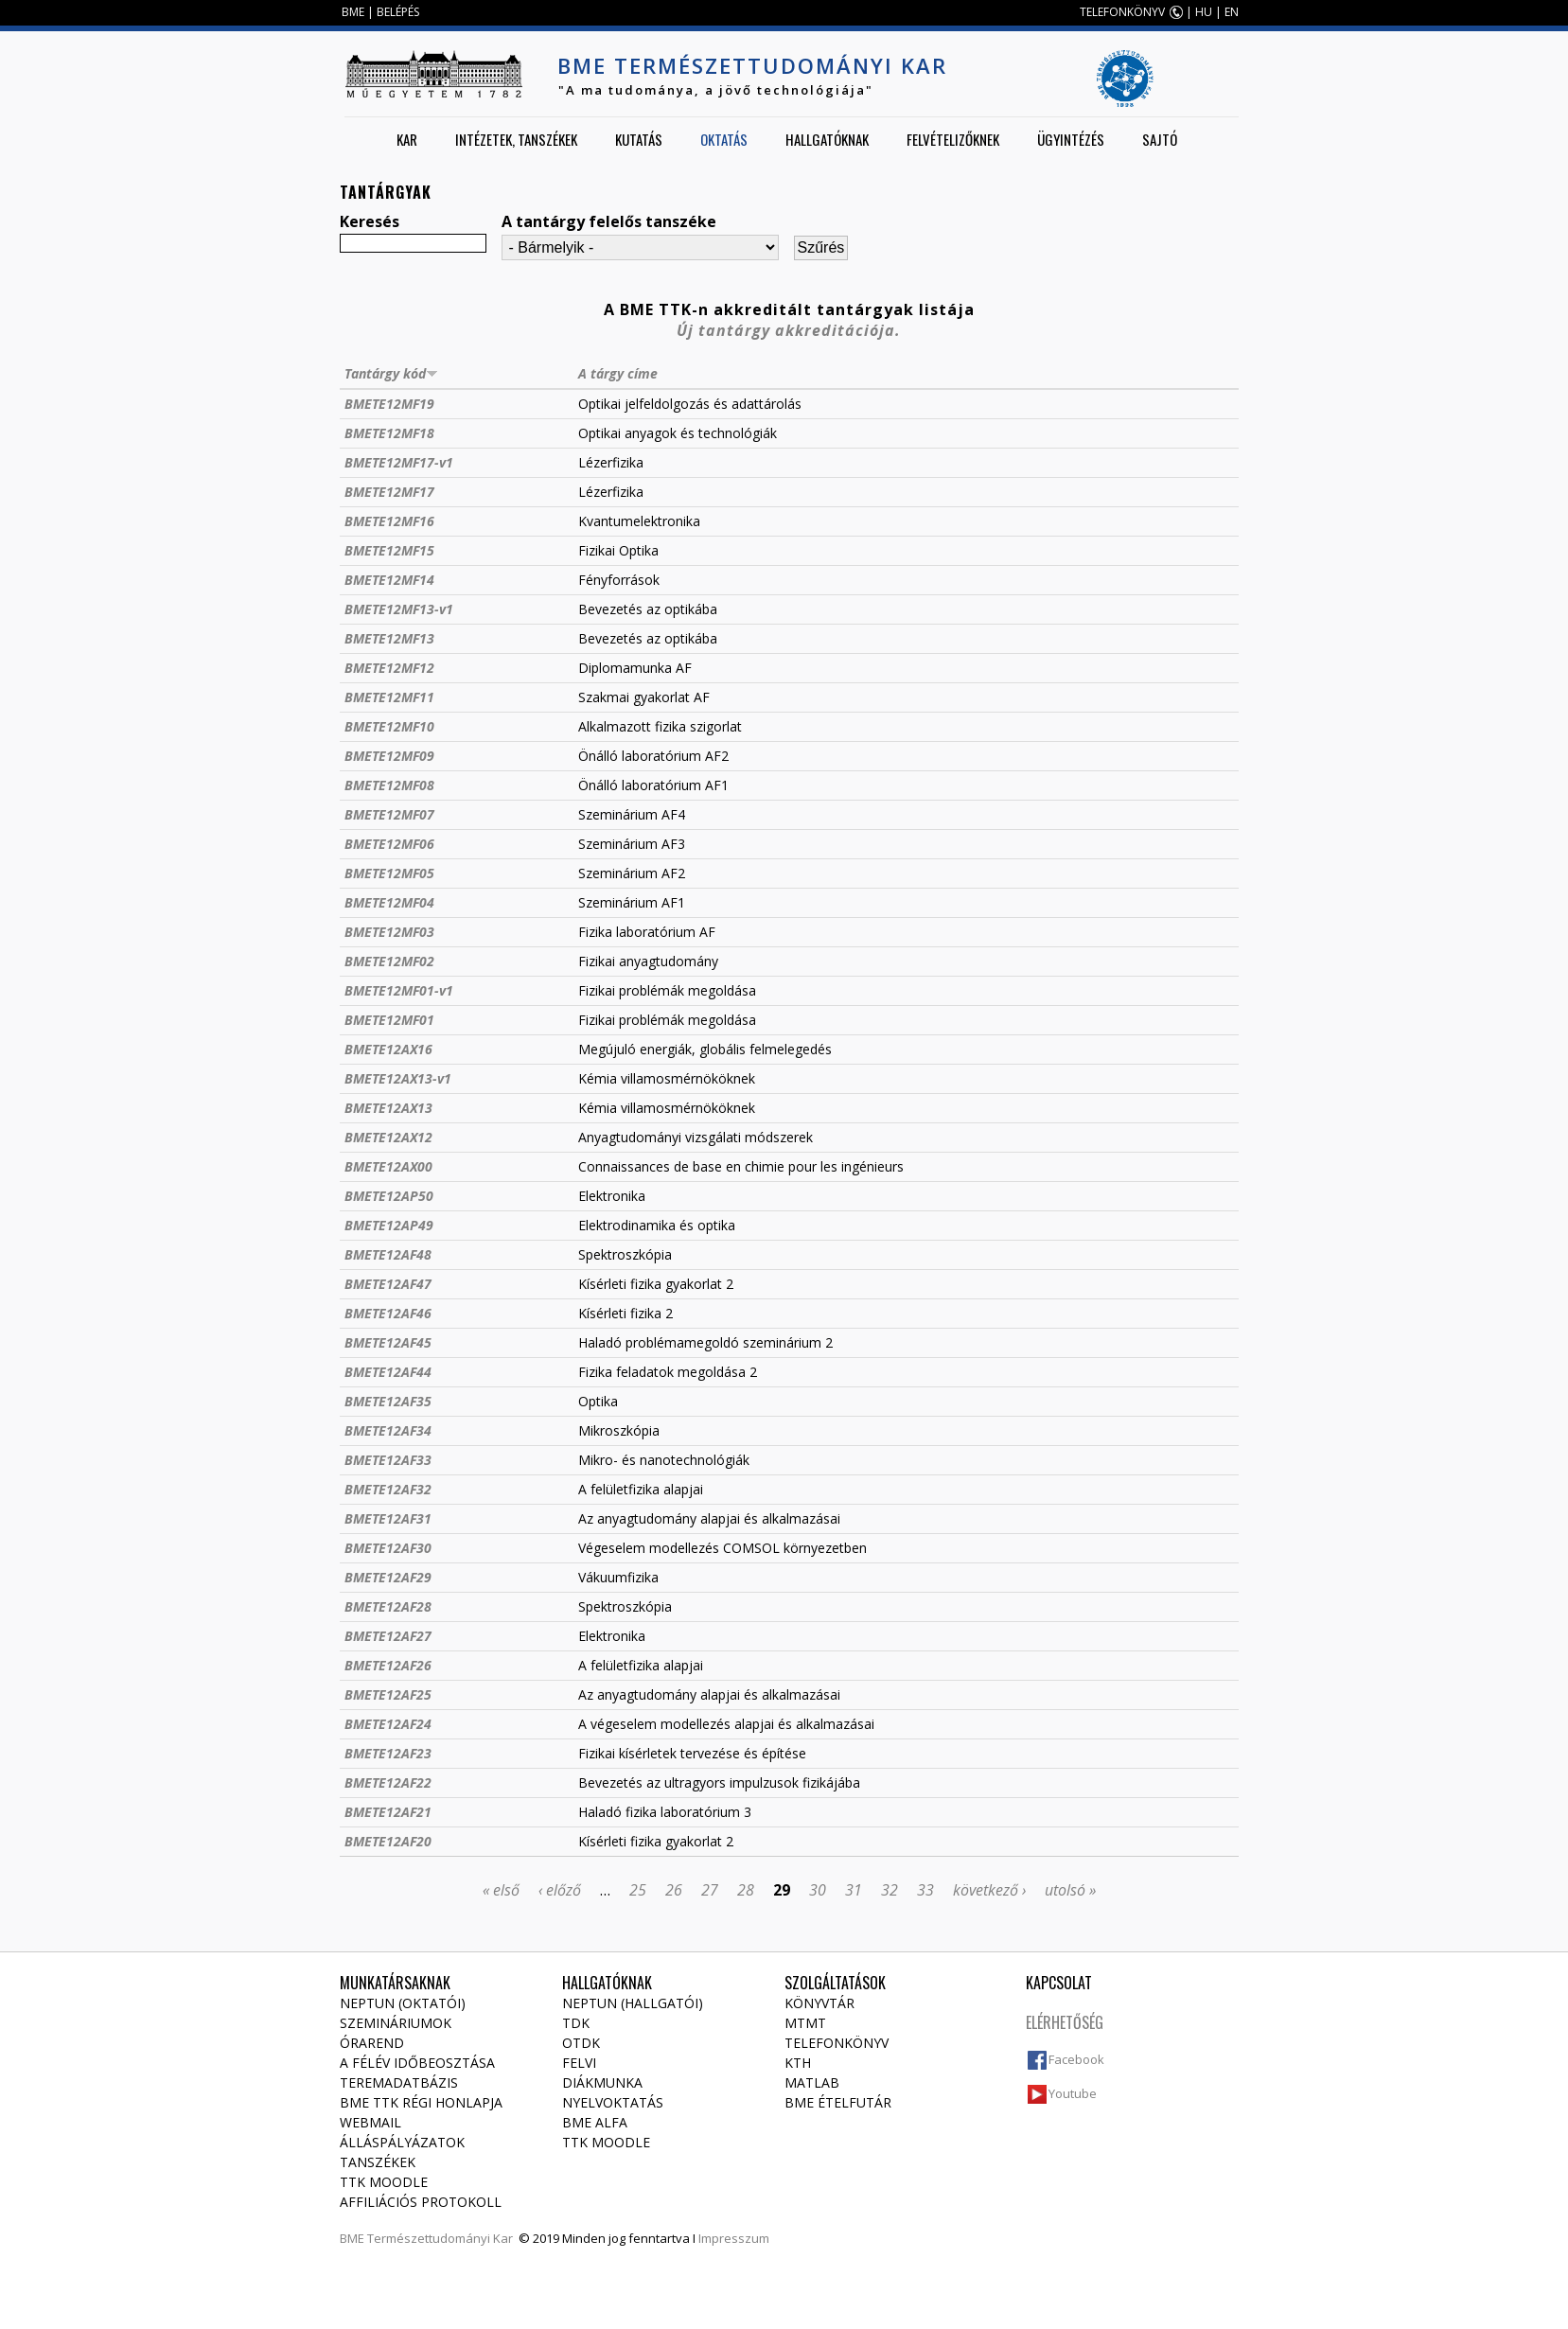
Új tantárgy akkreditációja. (789, 330)
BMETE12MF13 (389, 638)
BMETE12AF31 (388, 1518)
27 (709, 1889)
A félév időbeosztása (417, 2063)
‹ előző (559, 1889)
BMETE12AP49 (388, 1225)
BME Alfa (594, 2122)
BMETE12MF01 (389, 1020)
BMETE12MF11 (389, 697)
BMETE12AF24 (388, 1724)
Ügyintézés (1070, 139)
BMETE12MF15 (389, 550)
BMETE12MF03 (389, 932)
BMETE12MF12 (389, 668)
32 (889, 1889)
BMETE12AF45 (388, 1342)
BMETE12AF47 (388, 1284)
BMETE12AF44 (388, 1372)
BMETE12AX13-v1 (397, 1078)
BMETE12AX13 (388, 1108)
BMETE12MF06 (389, 844)
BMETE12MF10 (389, 726)
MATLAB (811, 2082)
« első (501, 1889)
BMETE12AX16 (388, 1049)
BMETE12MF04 (389, 902)
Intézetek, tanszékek (516, 139)
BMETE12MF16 (389, 521)
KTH (797, 2063)
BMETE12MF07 (389, 814)
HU (1203, 12)
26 (673, 1889)
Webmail (370, 2122)
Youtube (1072, 2093)
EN (1231, 12)
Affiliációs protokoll (421, 2202)
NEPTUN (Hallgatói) (632, 2003)
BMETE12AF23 (388, 1753)
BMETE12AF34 (388, 1430)
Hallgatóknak (827, 139)
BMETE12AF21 (388, 1812)
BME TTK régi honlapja (421, 2102)
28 (745, 1889)
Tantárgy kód (391, 373)
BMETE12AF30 (388, 1548)
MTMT (805, 2023)
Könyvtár (819, 2003)
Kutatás (638, 139)
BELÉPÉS (398, 12)
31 (853, 1889)
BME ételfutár (837, 2102)
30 (817, 1889)
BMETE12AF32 (388, 1489)
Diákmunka (602, 2082)
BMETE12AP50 (388, 1196)
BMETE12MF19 (389, 404)
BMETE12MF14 (389, 580)
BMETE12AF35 (388, 1401)
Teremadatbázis (399, 2082)
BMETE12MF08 (389, 785)
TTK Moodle (384, 2182)
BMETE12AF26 (388, 1665)
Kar (406, 139)
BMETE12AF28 (388, 1606)
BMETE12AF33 (388, 1460)
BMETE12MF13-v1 (398, 609)
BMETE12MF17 (389, 492)
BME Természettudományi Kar (752, 65)
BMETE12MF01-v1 (398, 990)
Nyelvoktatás (612, 2102)
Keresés (369, 221)
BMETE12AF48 (388, 1254)
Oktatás (724, 139)
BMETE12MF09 (389, 756)
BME (353, 12)
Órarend (372, 2043)
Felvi (579, 2063)
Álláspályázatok (402, 2142)
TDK (576, 2023)
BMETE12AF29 (388, 1577)
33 (925, 1889)
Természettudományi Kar (440, 2238)
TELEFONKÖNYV (1122, 12)
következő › (989, 1889)
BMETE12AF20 (388, 1841)
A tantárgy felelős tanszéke (609, 221)
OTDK (581, 2043)
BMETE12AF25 (388, 1694)
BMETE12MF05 (389, 873)
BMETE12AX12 (388, 1137)
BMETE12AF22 (388, 1782)
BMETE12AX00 (388, 1166)
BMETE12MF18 (389, 433)
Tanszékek (377, 2162)
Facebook (1076, 2059)
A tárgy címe (618, 373)
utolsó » (1070, 1889)
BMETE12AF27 (388, 1636)
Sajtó (1159, 139)
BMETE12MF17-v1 (398, 462)
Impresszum (733, 2238)
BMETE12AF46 (388, 1313)
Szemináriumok (395, 2023)
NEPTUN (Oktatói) (403, 2003)
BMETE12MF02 (389, 961)
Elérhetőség (1064, 2022)
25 (637, 1889)
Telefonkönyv (836, 2043)
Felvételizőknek (953, 139)
